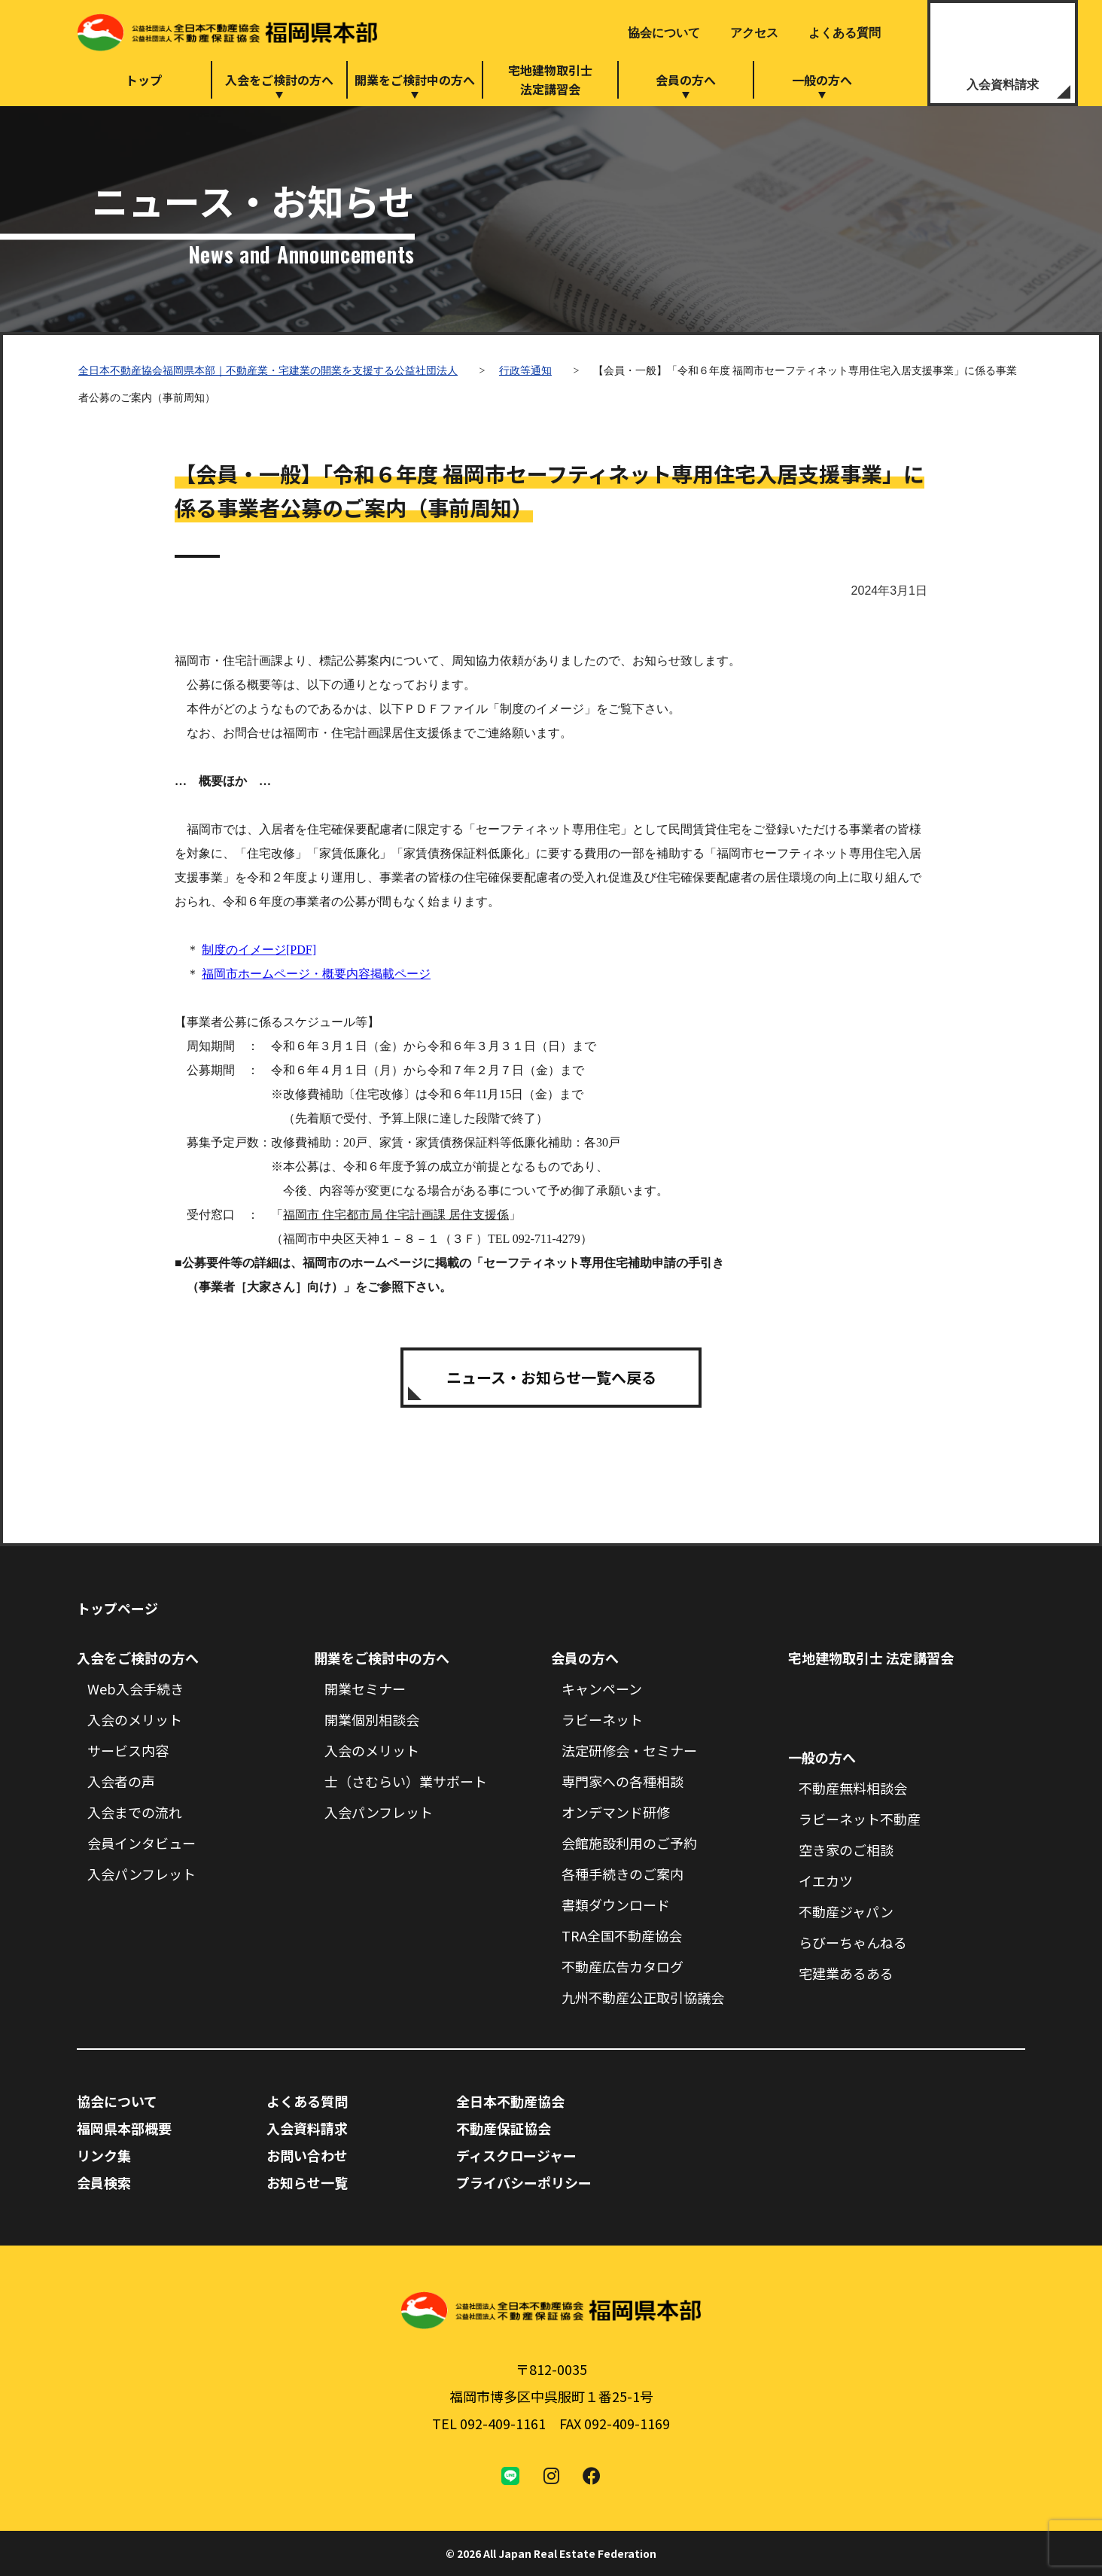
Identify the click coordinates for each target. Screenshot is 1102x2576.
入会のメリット (134, 1719)
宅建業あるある (846, 1973)
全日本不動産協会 (510, 2101)
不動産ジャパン (846, 1911)
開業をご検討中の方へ (415, 80)
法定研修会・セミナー (629, 1750)
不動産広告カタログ (622, 1966)
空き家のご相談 (846, 1849)
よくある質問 (844, 32)
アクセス (754, 32)
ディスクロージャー (516, 2155)
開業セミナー (365, 1688)
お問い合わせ (307, 2155)
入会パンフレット (141, 1873)
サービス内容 (128, 1750)
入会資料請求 (1003, 84)
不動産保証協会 (503, 2128)
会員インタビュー (141, 1843)
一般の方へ (822, 80)
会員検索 (104, 2182)
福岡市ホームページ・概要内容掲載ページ (316, 973)
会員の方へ (686, 80)
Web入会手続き (135, 1688)
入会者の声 (121, 1781)
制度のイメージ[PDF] (259, 949)
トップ (144, 80)
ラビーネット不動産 (860, 1818)
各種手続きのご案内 (622, 1873)
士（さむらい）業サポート (405, 1781)
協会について (664, 32)
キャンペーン (602, 1688)
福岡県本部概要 (124, 2128)
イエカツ (826, 1880)
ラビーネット (602, 1719)
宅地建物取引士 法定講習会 (871, 1657)
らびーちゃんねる (853, 1942)
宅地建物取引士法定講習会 (550, 79)
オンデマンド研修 (616, 1812)
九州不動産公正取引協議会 (643, 1997)
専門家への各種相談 (622, 1781)
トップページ (117, 1608)
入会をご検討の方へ (279, 80)
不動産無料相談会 (853, 1788)
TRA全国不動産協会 (622, 1935)
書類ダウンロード (616, 1904)
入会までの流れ (134, 1812)
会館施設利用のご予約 (629, 1843)
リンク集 (104, 2155)
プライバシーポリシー (524, 2182)
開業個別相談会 (371, 1719)
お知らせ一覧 (307, 2182)
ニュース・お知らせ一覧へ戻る (551, 1377)
